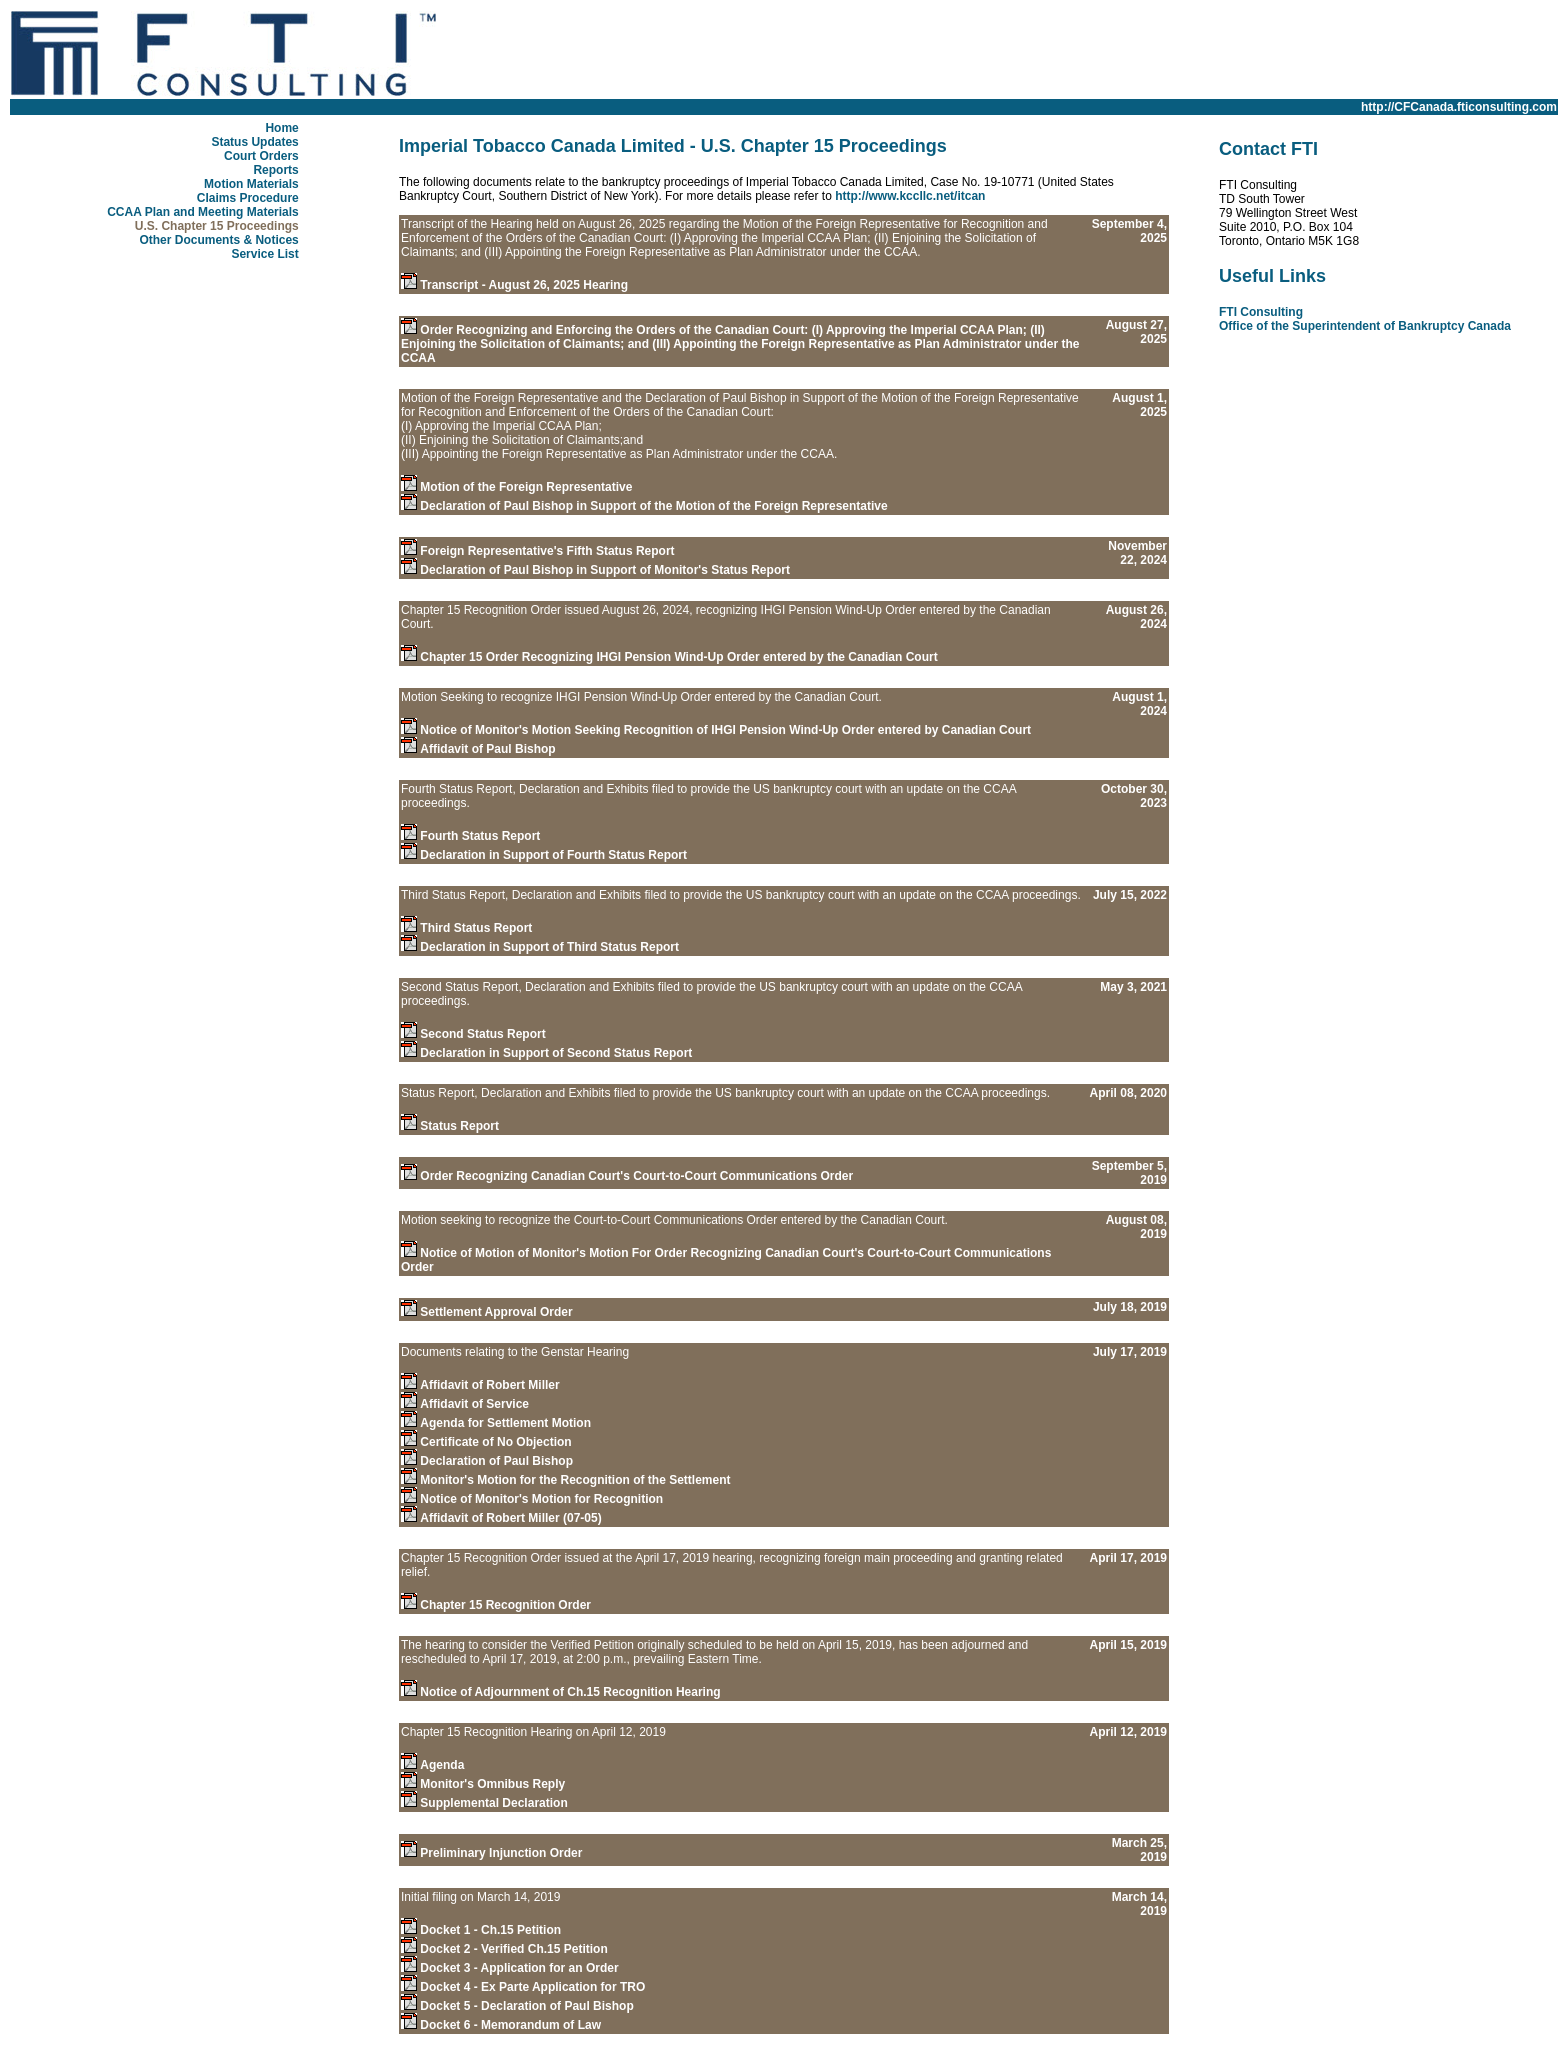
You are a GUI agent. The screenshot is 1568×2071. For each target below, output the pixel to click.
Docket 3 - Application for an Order (519, 1968)
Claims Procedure (248, 198)
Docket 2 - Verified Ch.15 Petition (513, 1949)
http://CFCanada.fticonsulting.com (1459, 107)
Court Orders (261, 156)
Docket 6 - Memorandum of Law (510, 2025)
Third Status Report (476, 928)
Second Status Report (482, 1034)
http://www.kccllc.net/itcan (910, 196)
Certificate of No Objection (495, 1442)
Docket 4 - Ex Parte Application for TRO (532, 1987)
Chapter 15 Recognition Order (505, 1605)
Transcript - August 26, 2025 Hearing (524, 285)
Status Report (459, 1126)
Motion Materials (251, 184)
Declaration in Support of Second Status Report (556, 1053)
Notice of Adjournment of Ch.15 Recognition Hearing (570, 1692)
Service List (264, 254)
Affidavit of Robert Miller (489, 1385)
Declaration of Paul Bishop (496, 1461)
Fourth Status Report (480, 836)
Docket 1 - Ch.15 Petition (490, 1930)
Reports (275, 170)
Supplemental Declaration (493, 1803)
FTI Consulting (1261, 312)
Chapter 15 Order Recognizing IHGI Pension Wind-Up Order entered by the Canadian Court (678, 657)
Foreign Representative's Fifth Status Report (547, 551)
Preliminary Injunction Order (501, 1853)
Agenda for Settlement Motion (505, 1423)
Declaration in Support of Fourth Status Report (553, 855)
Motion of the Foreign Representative (526, 487)
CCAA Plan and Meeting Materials (203, 212)
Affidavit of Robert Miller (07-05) (510, 1518)
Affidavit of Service (474, 1404)
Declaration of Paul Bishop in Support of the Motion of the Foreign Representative (653, 506)
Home (281, 128)
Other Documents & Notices (218, 240)
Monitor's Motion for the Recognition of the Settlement (575, 1480)
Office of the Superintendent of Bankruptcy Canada (1365, 326)
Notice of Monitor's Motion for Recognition (541, 1499)
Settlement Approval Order (496, 1312)
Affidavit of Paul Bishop (487, 749)
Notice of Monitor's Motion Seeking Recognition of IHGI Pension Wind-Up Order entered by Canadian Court (725, 730)
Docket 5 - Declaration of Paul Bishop (526, 2006)
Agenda (442, 1765)
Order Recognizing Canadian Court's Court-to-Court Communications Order (636, 1176)
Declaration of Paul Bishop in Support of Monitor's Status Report (605, 570)
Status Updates (254, 142)
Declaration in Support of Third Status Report (549, 947)
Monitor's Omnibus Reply (492, 1784)
